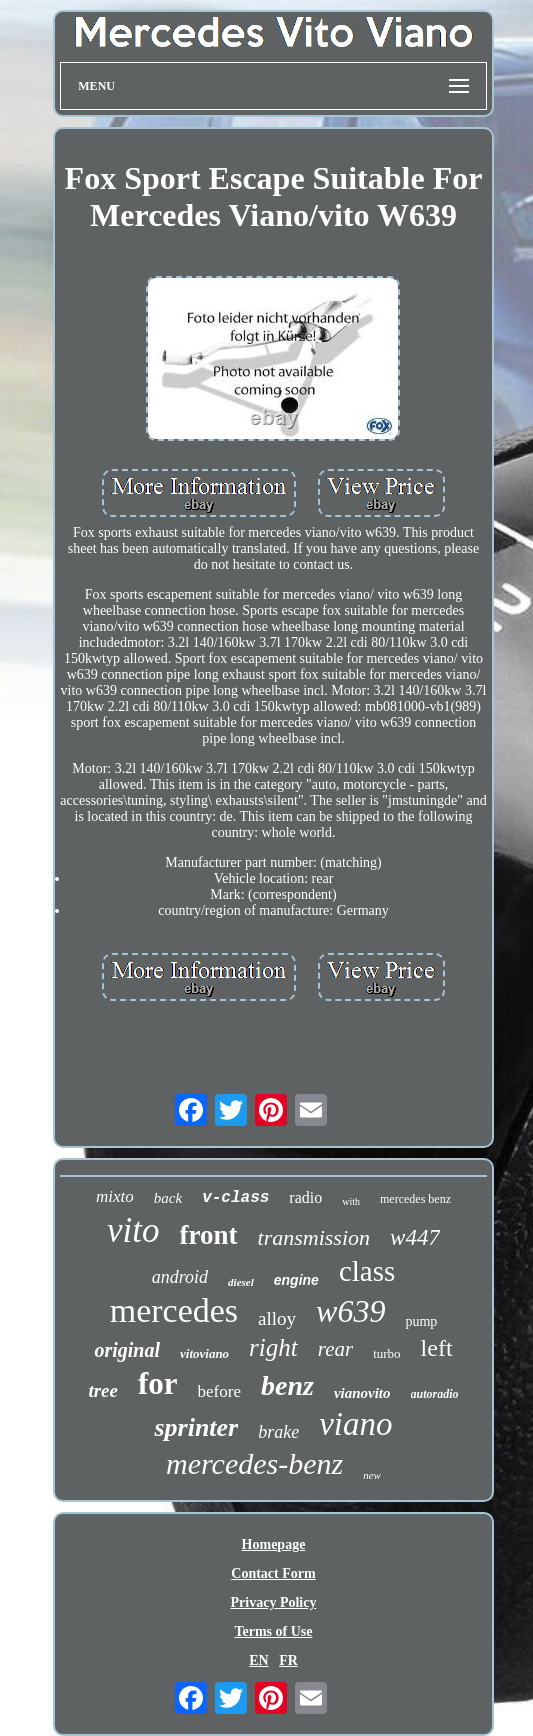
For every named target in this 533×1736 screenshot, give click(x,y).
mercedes (174, 1310)
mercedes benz (415, 1199)
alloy (277, 1318)
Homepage (274, 1544)
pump (421, 1321)
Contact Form (273, 1573)
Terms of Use (273, 1631)
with (351, 1201)
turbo (386, 1353)
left (437, 1348)
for (158, 1383)
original (127, 1350)
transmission (314, 1237)
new (372, 1475)
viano (355, 1424)
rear (335, 1349)
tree (103, 1390)
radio (305, 1197)
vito (133, 1230)
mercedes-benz (254, 1463)
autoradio (435, 1394)
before (219, 1391)
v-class (235, 1198)
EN (258, 1660)
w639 (350, 1311)
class (367, 1271)
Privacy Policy (274, 1602)
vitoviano (204, 1353)
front (209, 1235)
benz (287, 1385)
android (180, 1277)
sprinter (196, 1427)
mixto (115, 1196)
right (273, 1347)
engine (296, 1280)
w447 (415, 1237)
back (168, 1198)
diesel (241, 1282)
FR (288, 1660)
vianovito (362, 1393)
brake (278, 1432)
